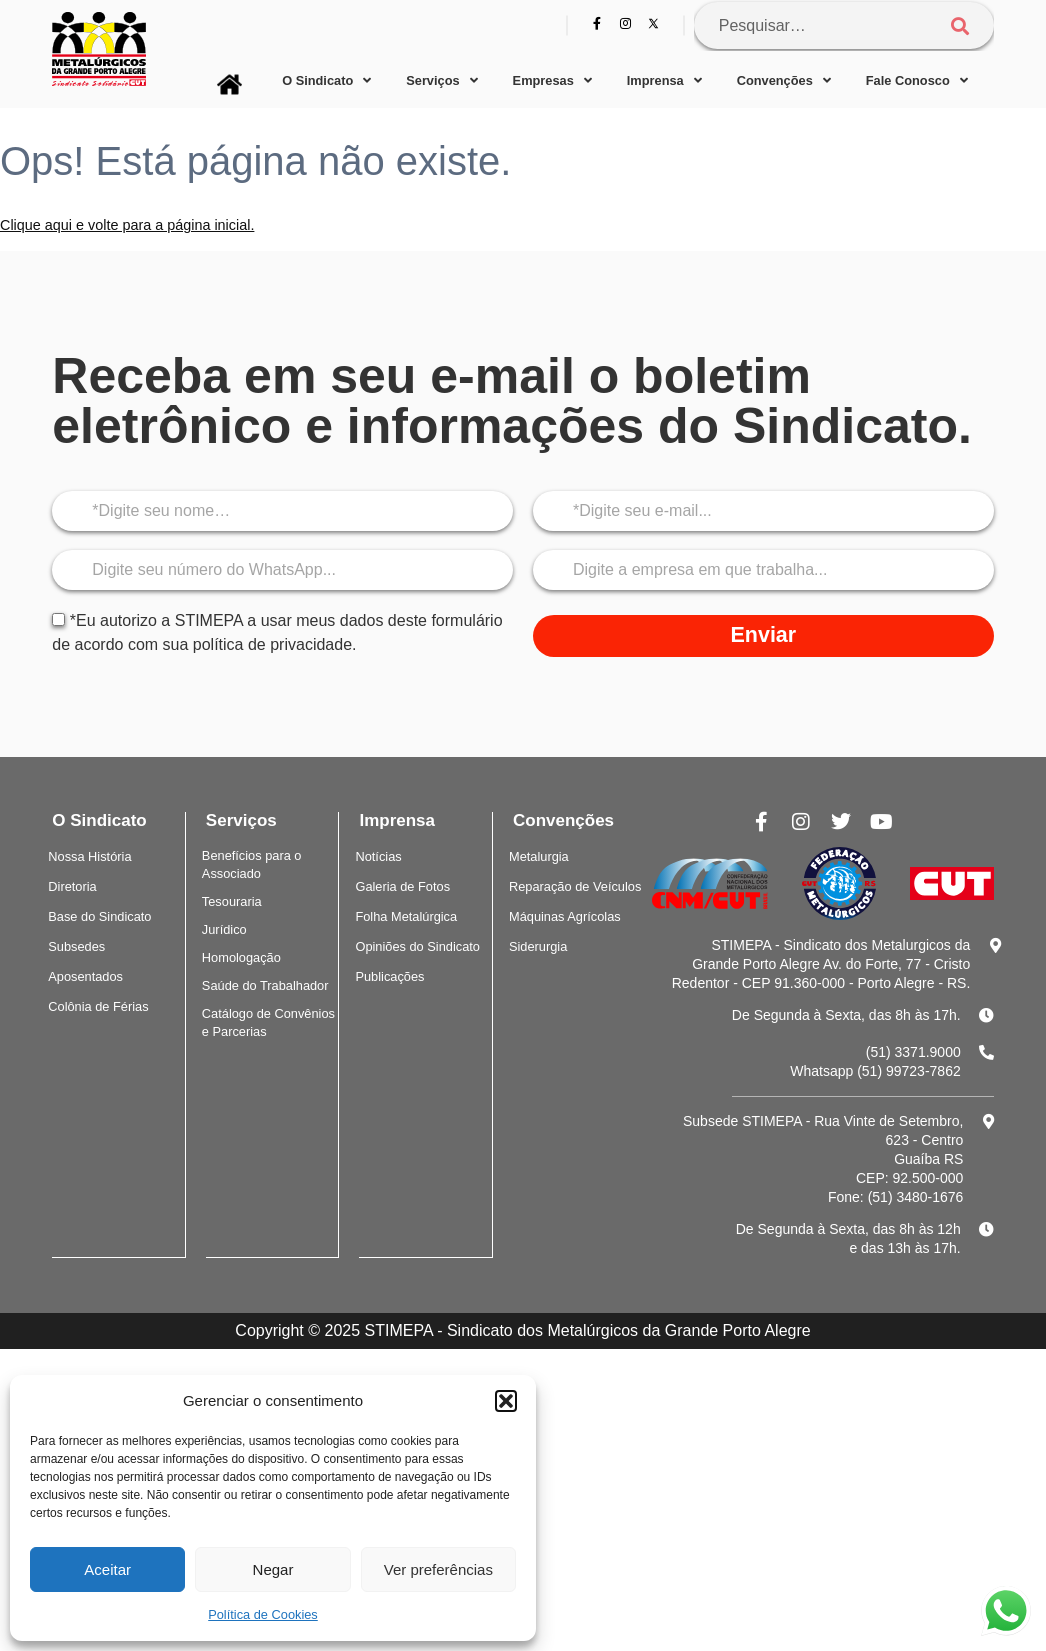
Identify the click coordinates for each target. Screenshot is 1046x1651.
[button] (506, 1401)
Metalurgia (539, 856)
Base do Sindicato (99, 916)
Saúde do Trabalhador (265, 985)
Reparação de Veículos (575, 886)
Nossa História (89, 856)
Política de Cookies (263, 1614)
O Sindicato (326, 81)
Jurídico (224, 929)
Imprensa (664, 81)
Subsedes (76, 946)
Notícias (378, 856)
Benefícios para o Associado (252, 864)
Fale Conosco (917, 81)
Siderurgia (538, 946)
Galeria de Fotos (402, 886)
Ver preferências (438, 1569)
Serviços (441, 81)
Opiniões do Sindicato (417, 946)
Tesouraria (232, 901)
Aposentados (85, 976)
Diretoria (72, 886)
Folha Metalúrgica (406, 916)
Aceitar (107, 1569)
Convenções (784, 81)
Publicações (389, 976)
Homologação (241, 957)
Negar (273, 1569)
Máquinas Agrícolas (565, 916)
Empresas (552, 81)
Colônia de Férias (98, 1006)
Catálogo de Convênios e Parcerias (268, 1022)
